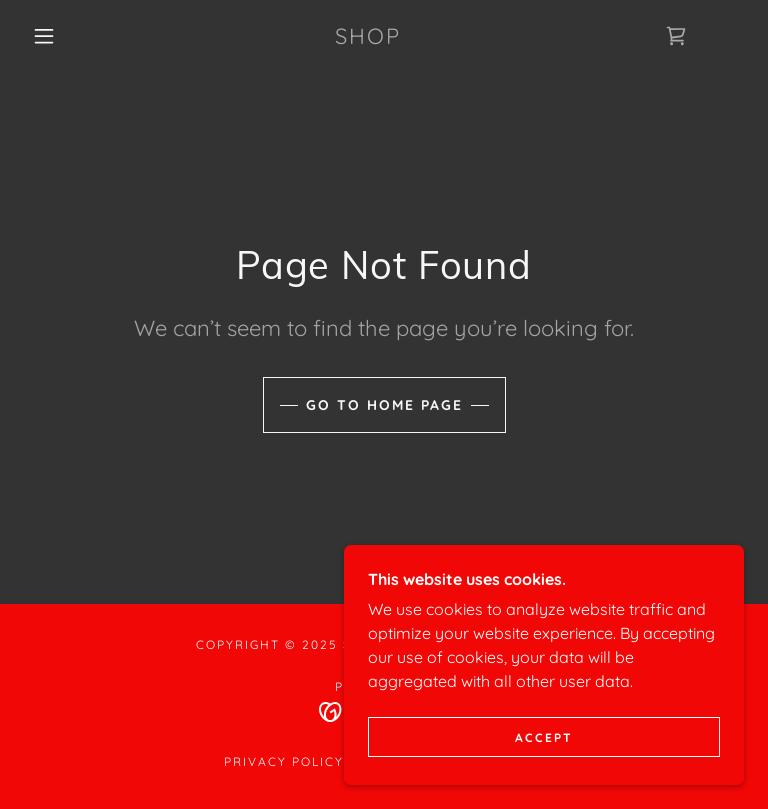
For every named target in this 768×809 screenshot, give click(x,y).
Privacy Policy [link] (284, 761)
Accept (544, 764)
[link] (368, 38)
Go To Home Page (384, 405)
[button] (44, 36)
